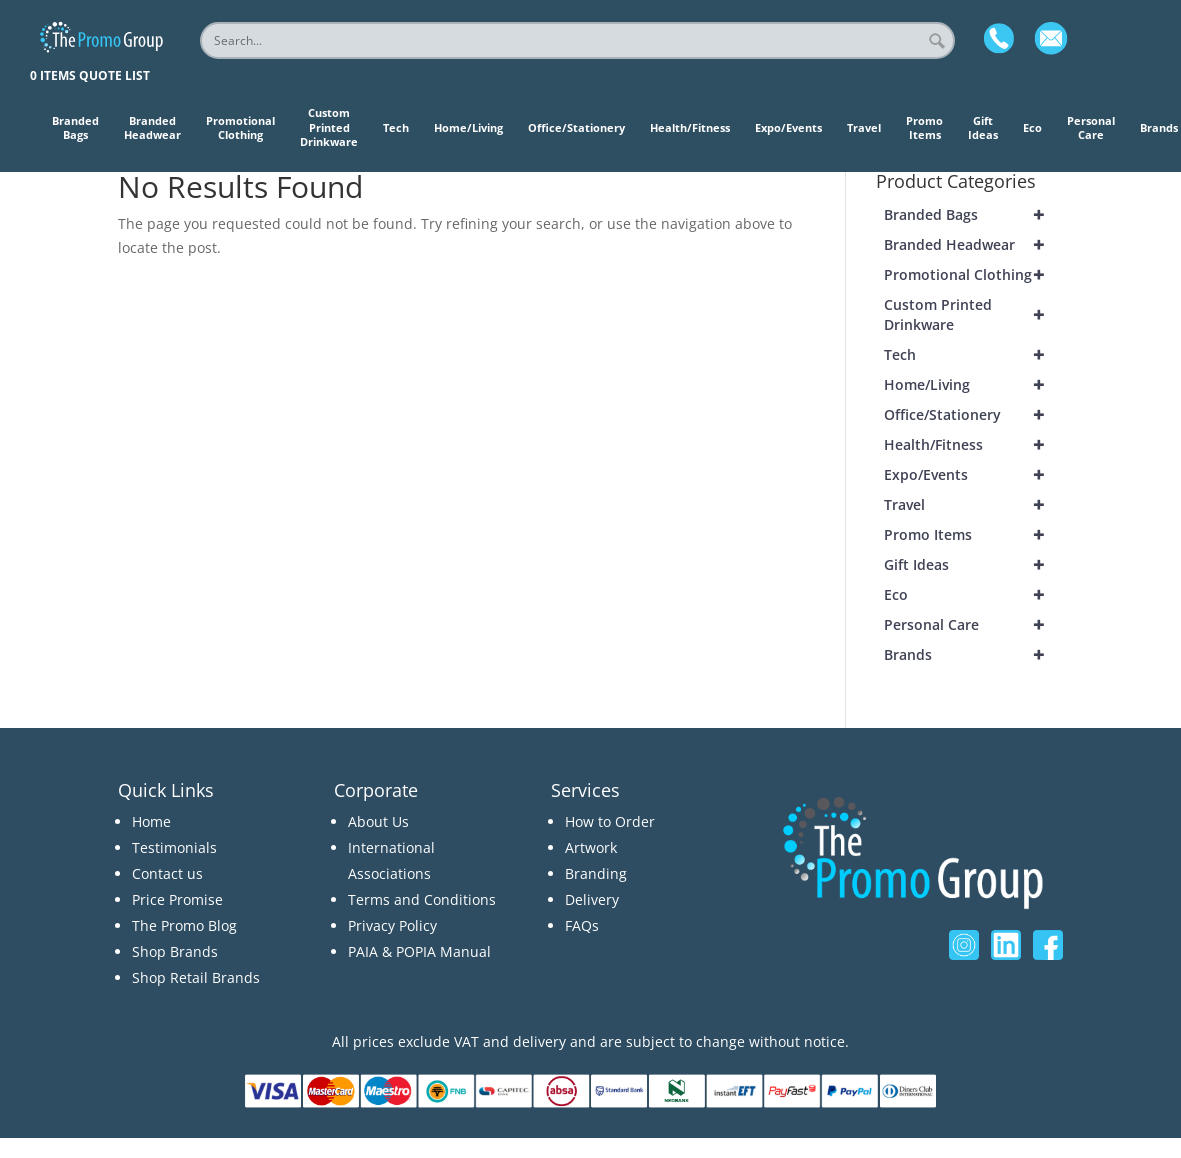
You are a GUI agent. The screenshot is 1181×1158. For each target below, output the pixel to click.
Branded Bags (973, 215)
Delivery (592, 899)
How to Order (610, 821)
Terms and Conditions (422, 899)
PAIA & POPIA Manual (419, 951)
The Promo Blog (184, 925)
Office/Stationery (973, 415)
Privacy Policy (392, 925)
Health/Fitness (973, 445)
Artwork (591, 847)
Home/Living (973, 385)
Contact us (167, 873)
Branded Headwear (973, 245)
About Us (378, 821)
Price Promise (177, 899)
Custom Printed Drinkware (973, 315)
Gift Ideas (973, 565)
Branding (596, 873)
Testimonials (174, 847)
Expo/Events (973, 475)
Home (151, 821)
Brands (973, 655)
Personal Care (973, 625)
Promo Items (973, 535)
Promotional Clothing (973, 275)
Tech (973, 355)
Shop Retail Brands (196, 977)
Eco (973, 595)
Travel (973, 505)
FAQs (582, 925)
